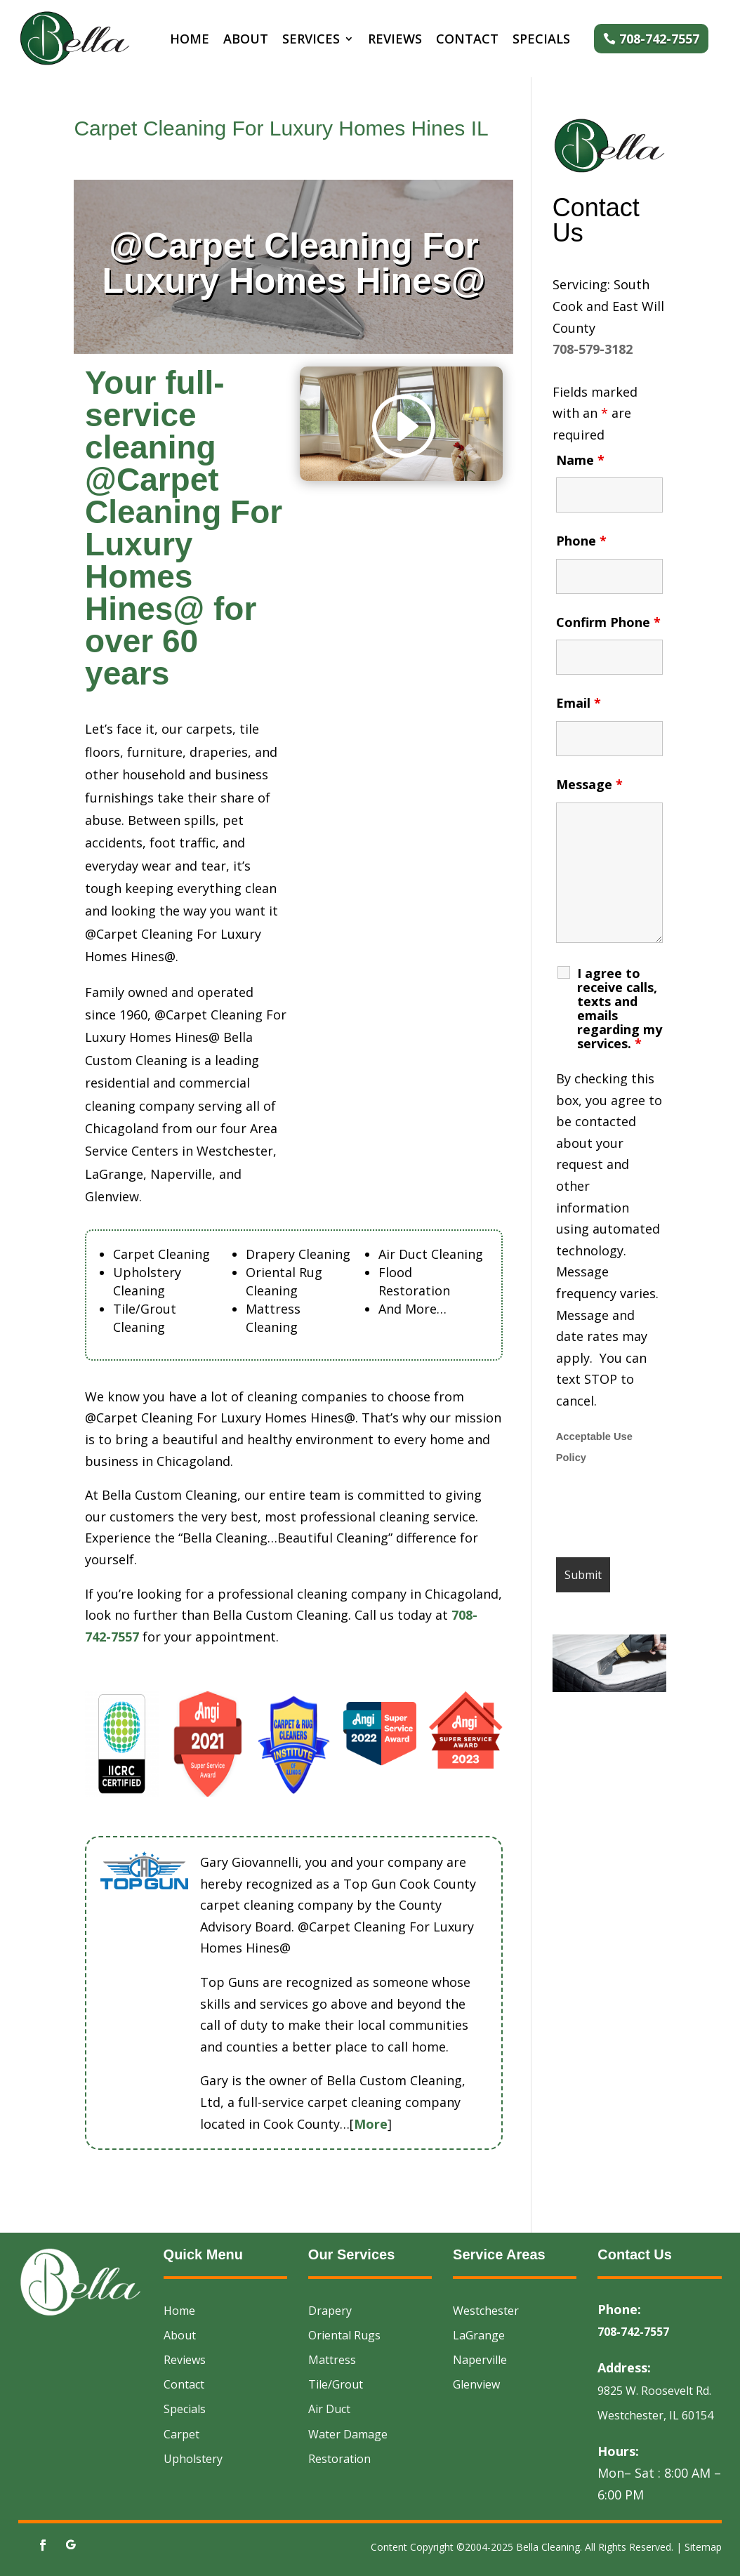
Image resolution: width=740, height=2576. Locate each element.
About (245, 40)
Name (580, 459)
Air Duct (329, 2409)
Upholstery (193, 2458)
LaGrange (479, 2335)
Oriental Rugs (344, 2335)
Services (311, 40)
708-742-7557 (659, 38)
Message (589, 784)
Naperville (480, 2359)
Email (578, 702)
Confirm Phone (608, 622)
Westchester (486, 2310)
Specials (541, 40)
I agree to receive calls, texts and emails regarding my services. (619, 1008)
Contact (467, 40)
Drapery (330, 2310)
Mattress (332, 2359)
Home (189, 40)
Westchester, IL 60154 (655, 2415)
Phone (581, 540)
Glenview (476, 2384)
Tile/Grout (335, 2384)
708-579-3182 (593, 349)
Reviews (395, 40)
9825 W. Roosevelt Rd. (654, 2390)
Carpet (181, 2434)
